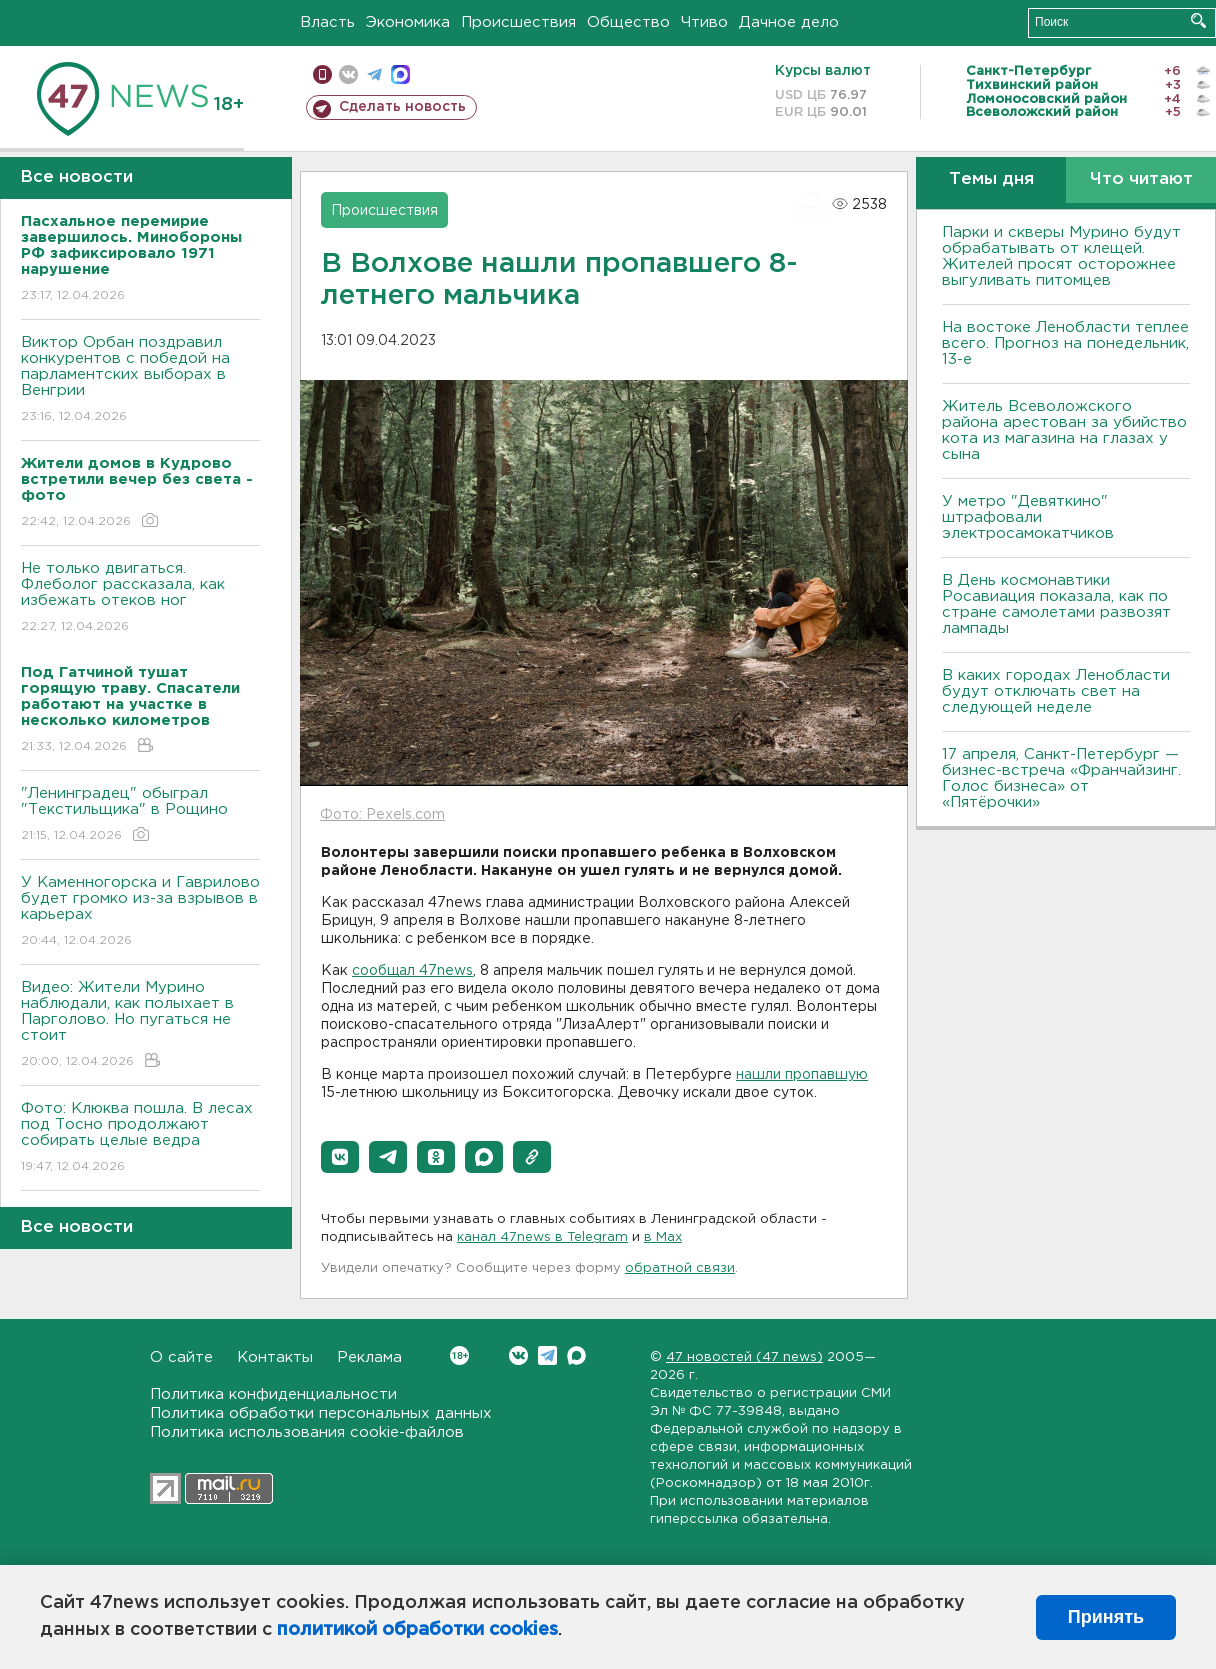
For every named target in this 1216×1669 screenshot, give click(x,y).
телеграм (374, 74)
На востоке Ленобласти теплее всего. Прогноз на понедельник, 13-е (1065, 343)
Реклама (369, 1357)
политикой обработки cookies (417, 1630)
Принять (1106, 1617)
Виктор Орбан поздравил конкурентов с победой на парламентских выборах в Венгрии (140, 380)
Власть (327, 22)
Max (576, 1355)
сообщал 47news (412, 971)
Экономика (408, 22)
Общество (628, 22)
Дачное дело (789, 22)
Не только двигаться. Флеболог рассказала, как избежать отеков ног (140, 598)
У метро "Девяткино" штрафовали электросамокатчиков (1028, 517)
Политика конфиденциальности (273, 1394)
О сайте (181, 1357)
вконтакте (348, 74)
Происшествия (518, 22)
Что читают (1141, 179)
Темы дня (991, 179)
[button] (340, 1157)
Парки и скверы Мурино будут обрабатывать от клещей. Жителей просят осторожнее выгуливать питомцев (1061, 256)
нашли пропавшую (802, 1075)
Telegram (547, 1355)
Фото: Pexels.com (382, 815)
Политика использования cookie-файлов (307, 1432)
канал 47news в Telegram (542, 1237)
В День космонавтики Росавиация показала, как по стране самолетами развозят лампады (1056, 604)
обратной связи (680, 1268)
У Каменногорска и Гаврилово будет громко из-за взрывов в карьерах (140, 912)
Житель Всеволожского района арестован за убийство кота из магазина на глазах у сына (1064, 430)
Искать (1198, 20)
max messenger (400, 74)
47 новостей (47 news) (744, 1357)
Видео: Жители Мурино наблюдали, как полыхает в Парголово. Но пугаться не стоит (140, 1025)
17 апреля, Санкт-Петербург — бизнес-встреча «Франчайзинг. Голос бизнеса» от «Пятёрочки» (1061, 778)
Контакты (275, 1357)
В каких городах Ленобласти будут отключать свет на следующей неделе (1056, 691)
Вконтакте (459, 1355)
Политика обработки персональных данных (321, 1413)
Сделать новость (402, 107)
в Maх (663, 1237)
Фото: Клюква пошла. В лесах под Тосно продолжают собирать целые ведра (140, 1138)
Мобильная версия (322, 74)
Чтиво (704, 22)
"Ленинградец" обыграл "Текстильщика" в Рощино (140, 815)
